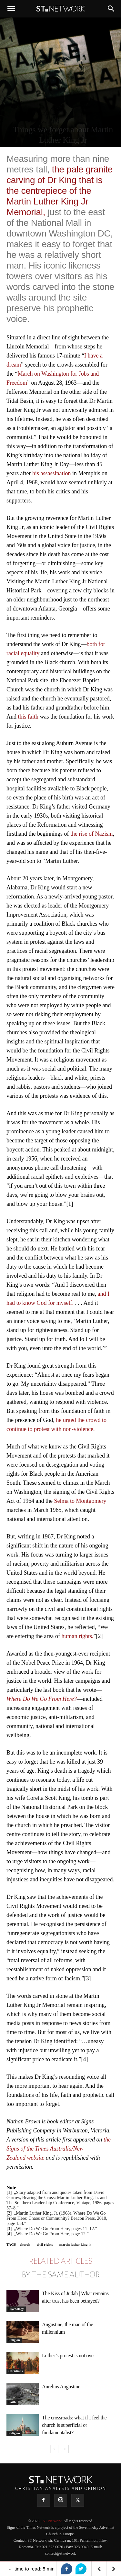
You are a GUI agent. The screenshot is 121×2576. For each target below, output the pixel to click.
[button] (11, 8)
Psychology (16, 2309)
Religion (14, 2340)
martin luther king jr (75, 2244)
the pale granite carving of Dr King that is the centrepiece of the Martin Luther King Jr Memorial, (59, 190)
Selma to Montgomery (80, 1501)
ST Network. (53, 2521)
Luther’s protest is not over (68, 2355)
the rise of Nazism (91, 834)
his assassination (51, 473)
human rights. (77, 1636)
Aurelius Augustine (61, 2386)
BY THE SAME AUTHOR (61, 2274)
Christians (15, 2371)
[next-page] (65, 2449)
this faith (28, 716)
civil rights (45, 2244)
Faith (12, 2402)
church (25, 2244)
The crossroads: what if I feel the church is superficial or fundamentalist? (74, 2425)
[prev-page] (54, 2449)
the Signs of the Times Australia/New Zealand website (58, 2148)
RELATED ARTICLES (60, 2261)
